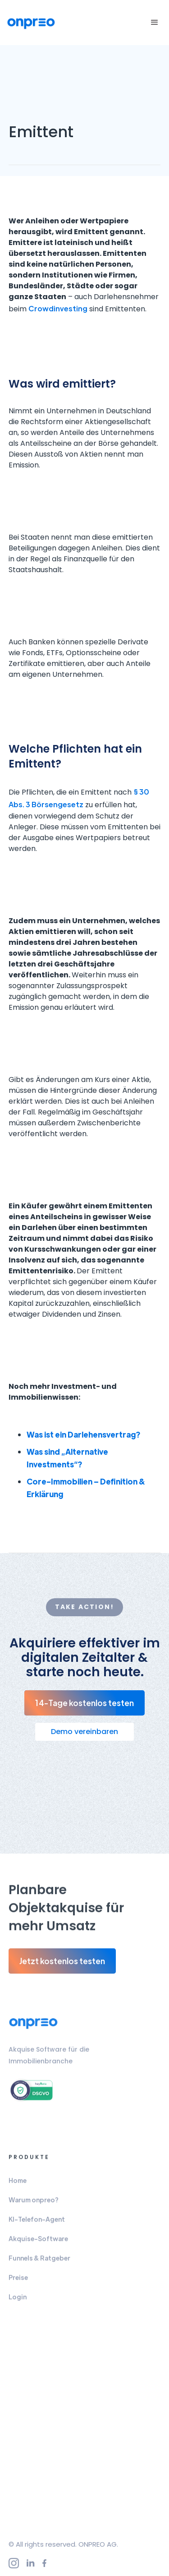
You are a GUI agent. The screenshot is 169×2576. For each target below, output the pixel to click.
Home (18, 2183)
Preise (18, 2280)
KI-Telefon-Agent (37, 2222)
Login (18, 2300)
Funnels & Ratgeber (39, 2261)
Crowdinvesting (57, 308)
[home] (34, 22)
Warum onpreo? (34, 2203)
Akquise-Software (38, 2242)
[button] (153, 22)
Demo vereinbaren (84, 1731)
